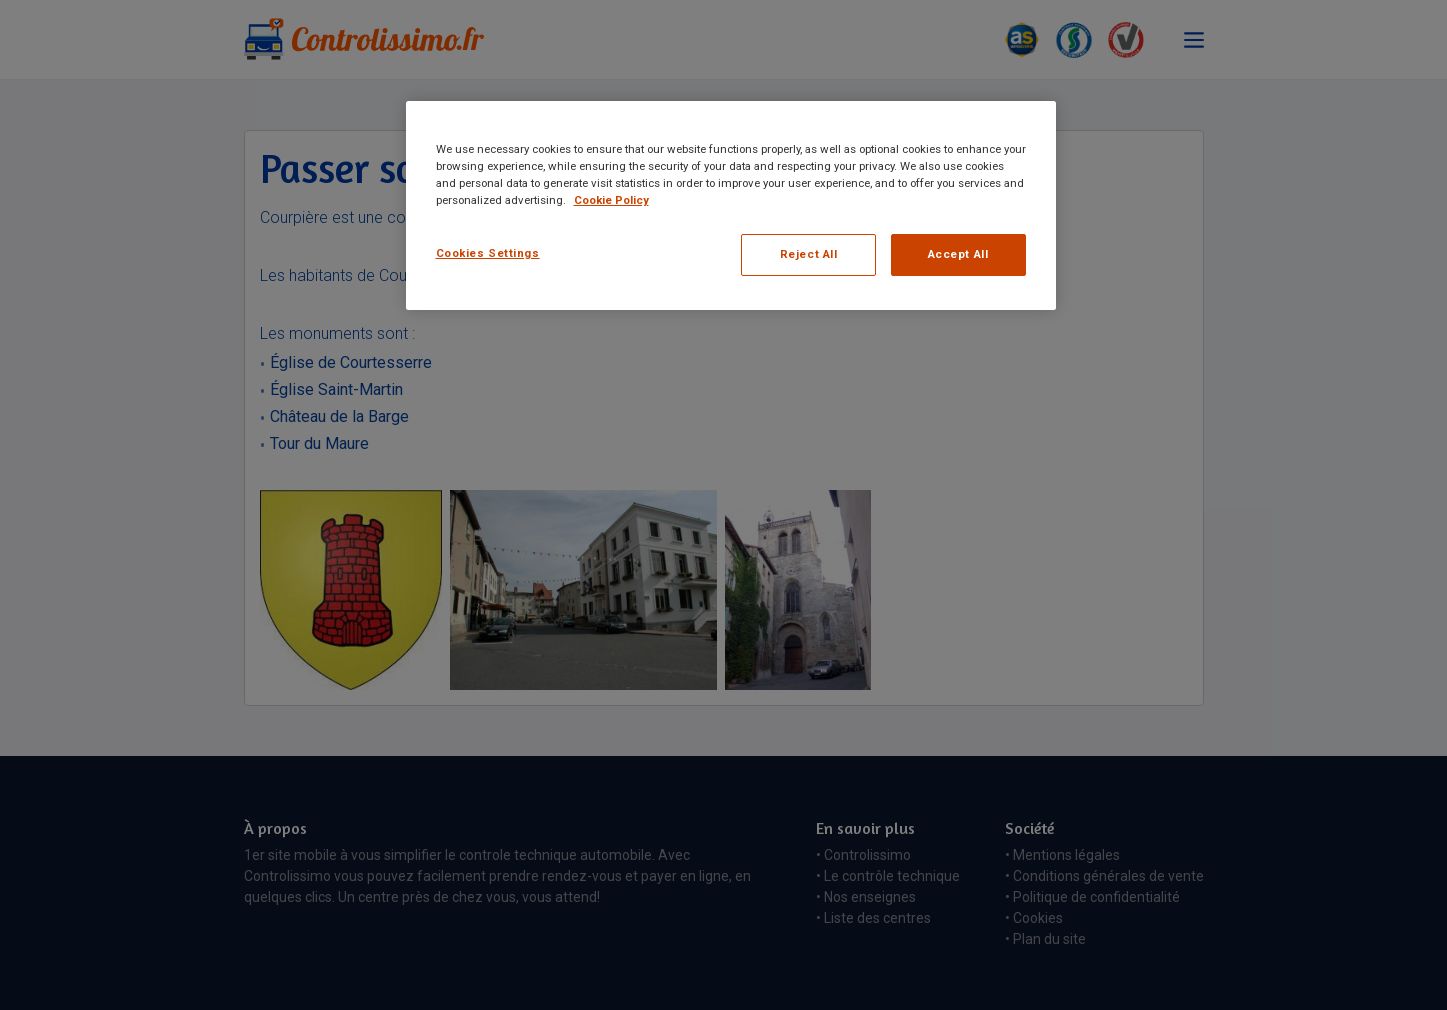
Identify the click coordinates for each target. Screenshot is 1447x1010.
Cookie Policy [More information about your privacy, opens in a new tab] (611, 200)
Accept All (958, 254)
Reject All (809, 254)
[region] (731, 205)
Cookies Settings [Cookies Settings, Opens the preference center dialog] (488, 253)
